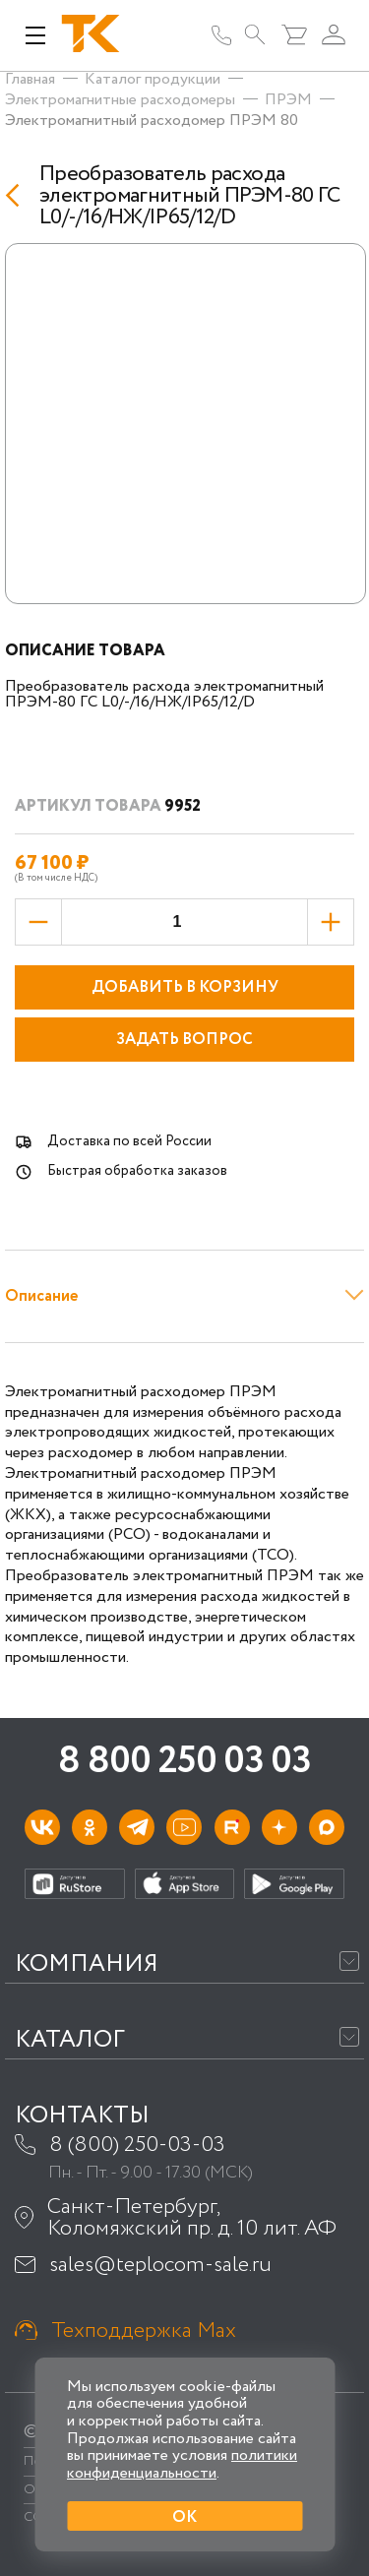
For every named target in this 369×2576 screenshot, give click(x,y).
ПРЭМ (288, 100)
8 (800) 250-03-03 (137, 2145)
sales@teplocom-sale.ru (160, 2265)
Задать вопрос (184, 1039)
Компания (86, 1964)
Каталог (70, 2040)
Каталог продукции (152, 79)
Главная (30, 79)
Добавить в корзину (185, 987)
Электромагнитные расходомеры (120, 100)
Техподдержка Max (143, 2331)
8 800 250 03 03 (184, 1761)
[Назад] (17, 195)
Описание (41, 1296)
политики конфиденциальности (182, 2464)
